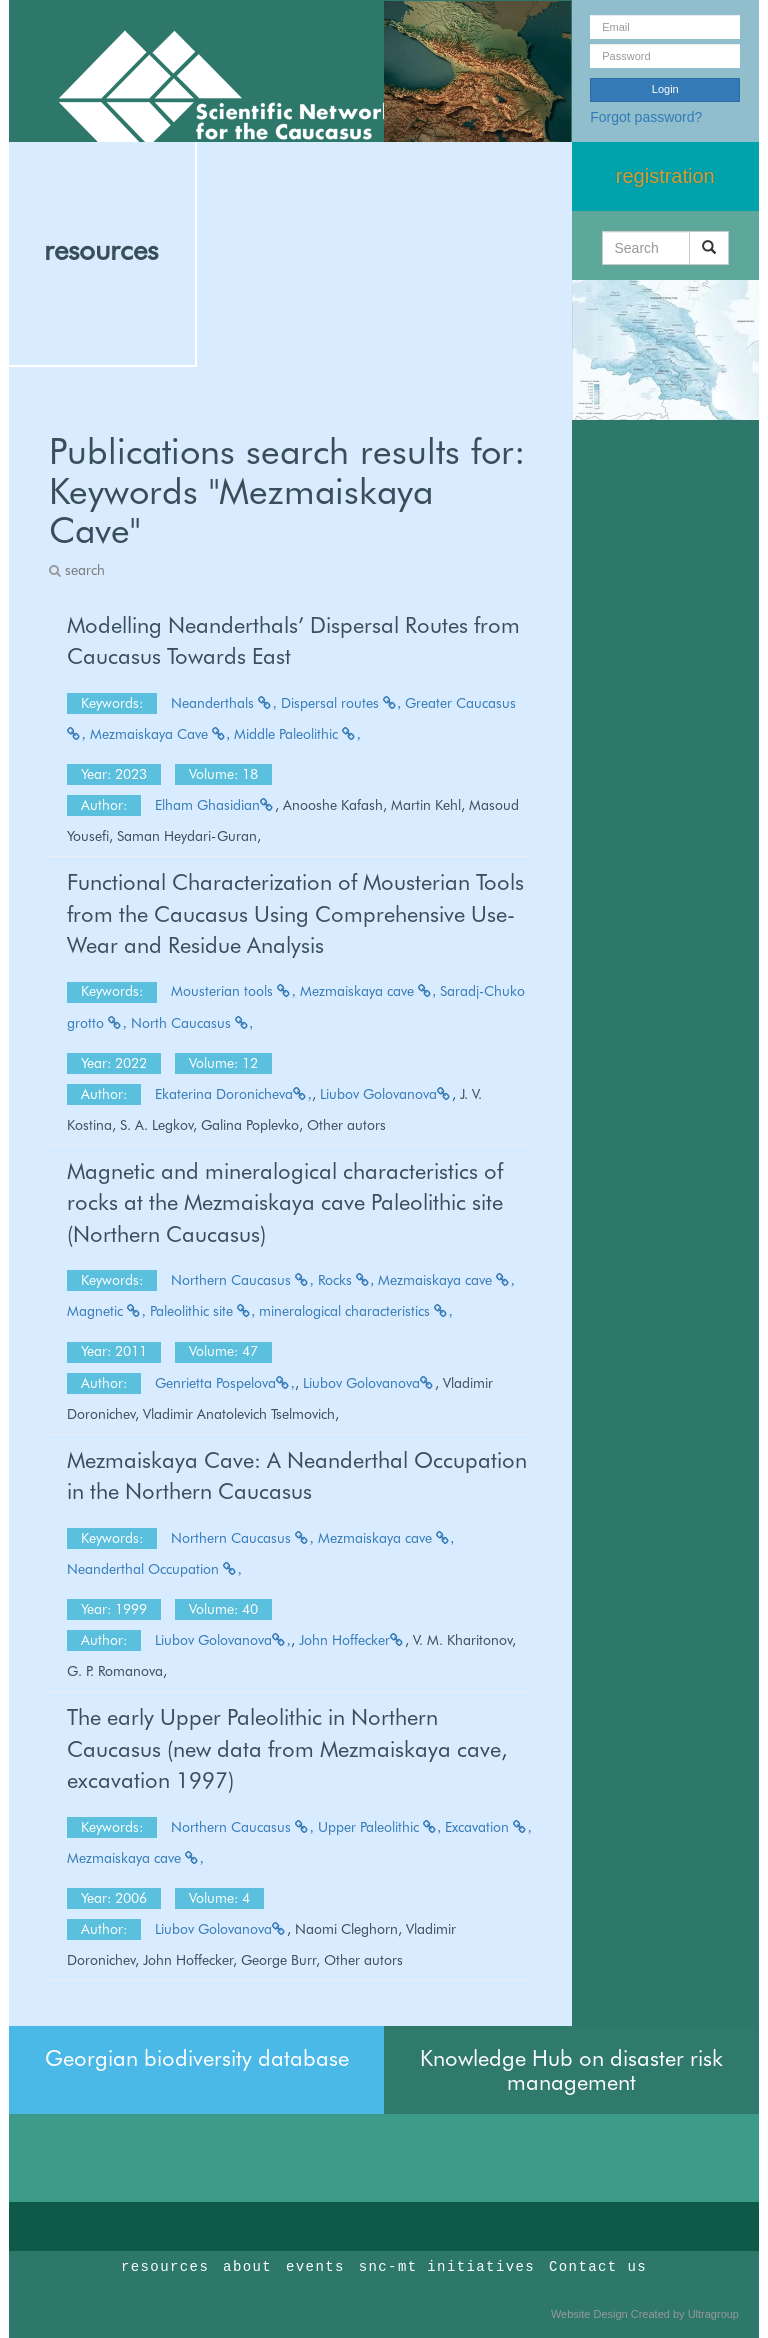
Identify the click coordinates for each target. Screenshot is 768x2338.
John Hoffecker (352, 1640)
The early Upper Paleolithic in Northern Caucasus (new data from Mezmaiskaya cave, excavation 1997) (287, 1748)
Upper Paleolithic (380, 1827)
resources (101, 250)
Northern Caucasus (242, 1280)
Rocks (346, 1280)
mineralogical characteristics (356, 1311)
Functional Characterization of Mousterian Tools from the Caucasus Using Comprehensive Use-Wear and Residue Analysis (295, 913)
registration (665, 176)
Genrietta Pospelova (225, 1383)
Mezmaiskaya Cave (160, 734)
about (247, 2267)
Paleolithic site (203, 1311)
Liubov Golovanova (386, 1094)
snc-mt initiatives (447, 2267)
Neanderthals (224, 703)
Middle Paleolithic (297, 734)
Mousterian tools (233, 991)
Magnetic (106, 1311)
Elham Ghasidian (215, 805)
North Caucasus (192, 1023)
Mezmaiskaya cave (368, 991)
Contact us (598, 2267)
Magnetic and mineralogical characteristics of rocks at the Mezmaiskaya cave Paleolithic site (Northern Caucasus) (285, 1202)
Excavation (488, 1827)
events (315, 2267)
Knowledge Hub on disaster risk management (571, 2070)
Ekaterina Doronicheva (233, 1094)
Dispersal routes (341, 703)
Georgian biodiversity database (197, 2058)
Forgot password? (646, 117)
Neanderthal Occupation (154, 1569)
